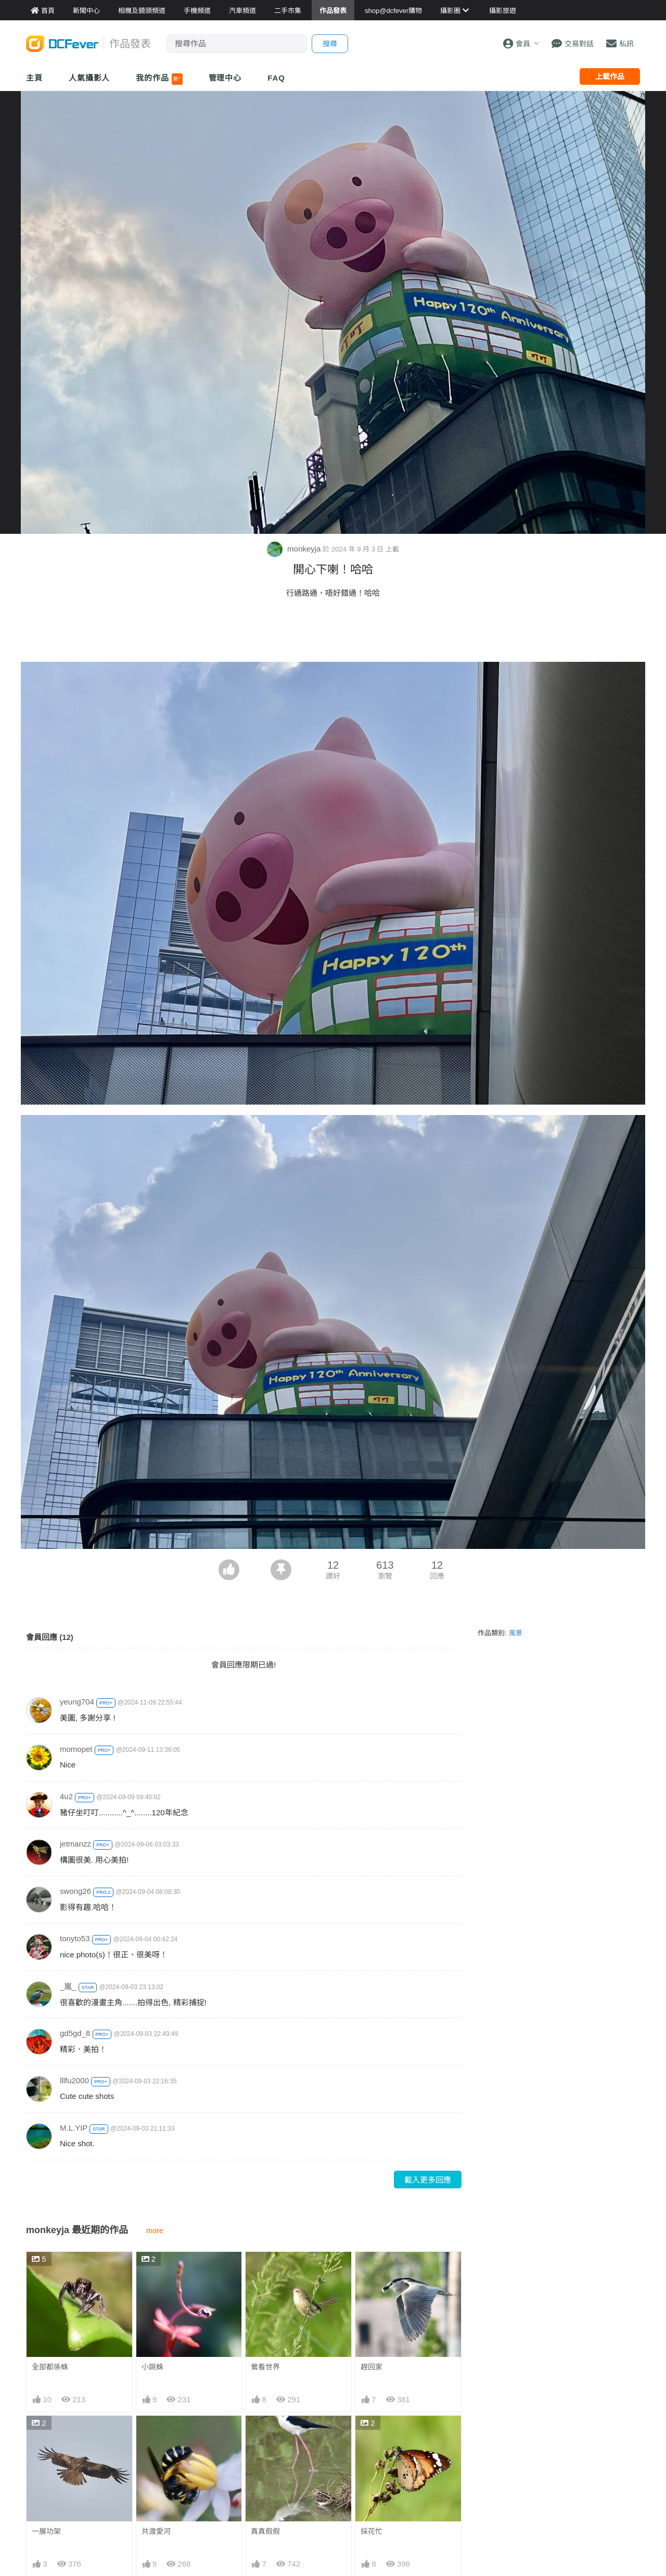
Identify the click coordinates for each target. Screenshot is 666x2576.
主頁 (34, 77)
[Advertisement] (333, 633)
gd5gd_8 (75, 2033)
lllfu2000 (74, 2080)
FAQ (276, 77)
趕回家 (371, 2367)
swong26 (75, 1891)
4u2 (66, 1796)
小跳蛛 (152, 2367)
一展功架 (46, 2531)
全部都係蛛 (50, 2367)
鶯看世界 (265, 2367)
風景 (515, 1633)
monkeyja (295, 548)
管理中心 (225, 77)
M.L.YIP (73, 2127)
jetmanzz (75, 1843)
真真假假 (265, 2531)
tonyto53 (75, 1938)
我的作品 (159, 79)
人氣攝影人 (89, 77)
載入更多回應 (427, 2179)
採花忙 (371, 2531)
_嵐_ (68, 1986)
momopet (76, 1749)
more (154, 2230)
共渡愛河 (156, 2531)
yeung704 (77, 1701)
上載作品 (609, 76)
